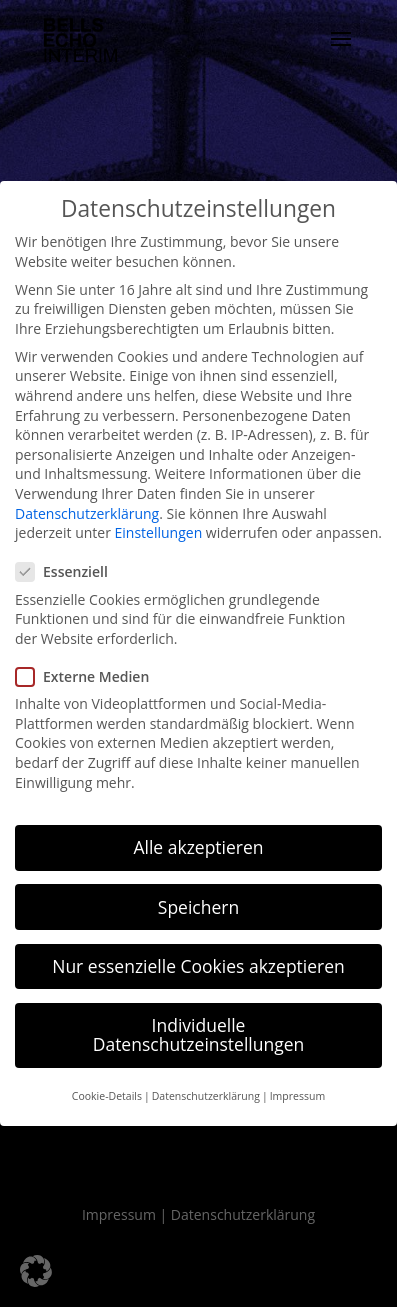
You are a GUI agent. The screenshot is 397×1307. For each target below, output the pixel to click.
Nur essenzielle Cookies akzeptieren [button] (198, 966)
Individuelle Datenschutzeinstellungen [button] (199, 1035)
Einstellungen (159, 532)
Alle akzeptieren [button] (198, 847)
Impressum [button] (297, 1096)
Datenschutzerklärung (87, 513)
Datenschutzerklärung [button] (206, 1096)
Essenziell (70, 571)
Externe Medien (90, 676)
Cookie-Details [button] (107, 1096)
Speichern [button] (198, 907)
